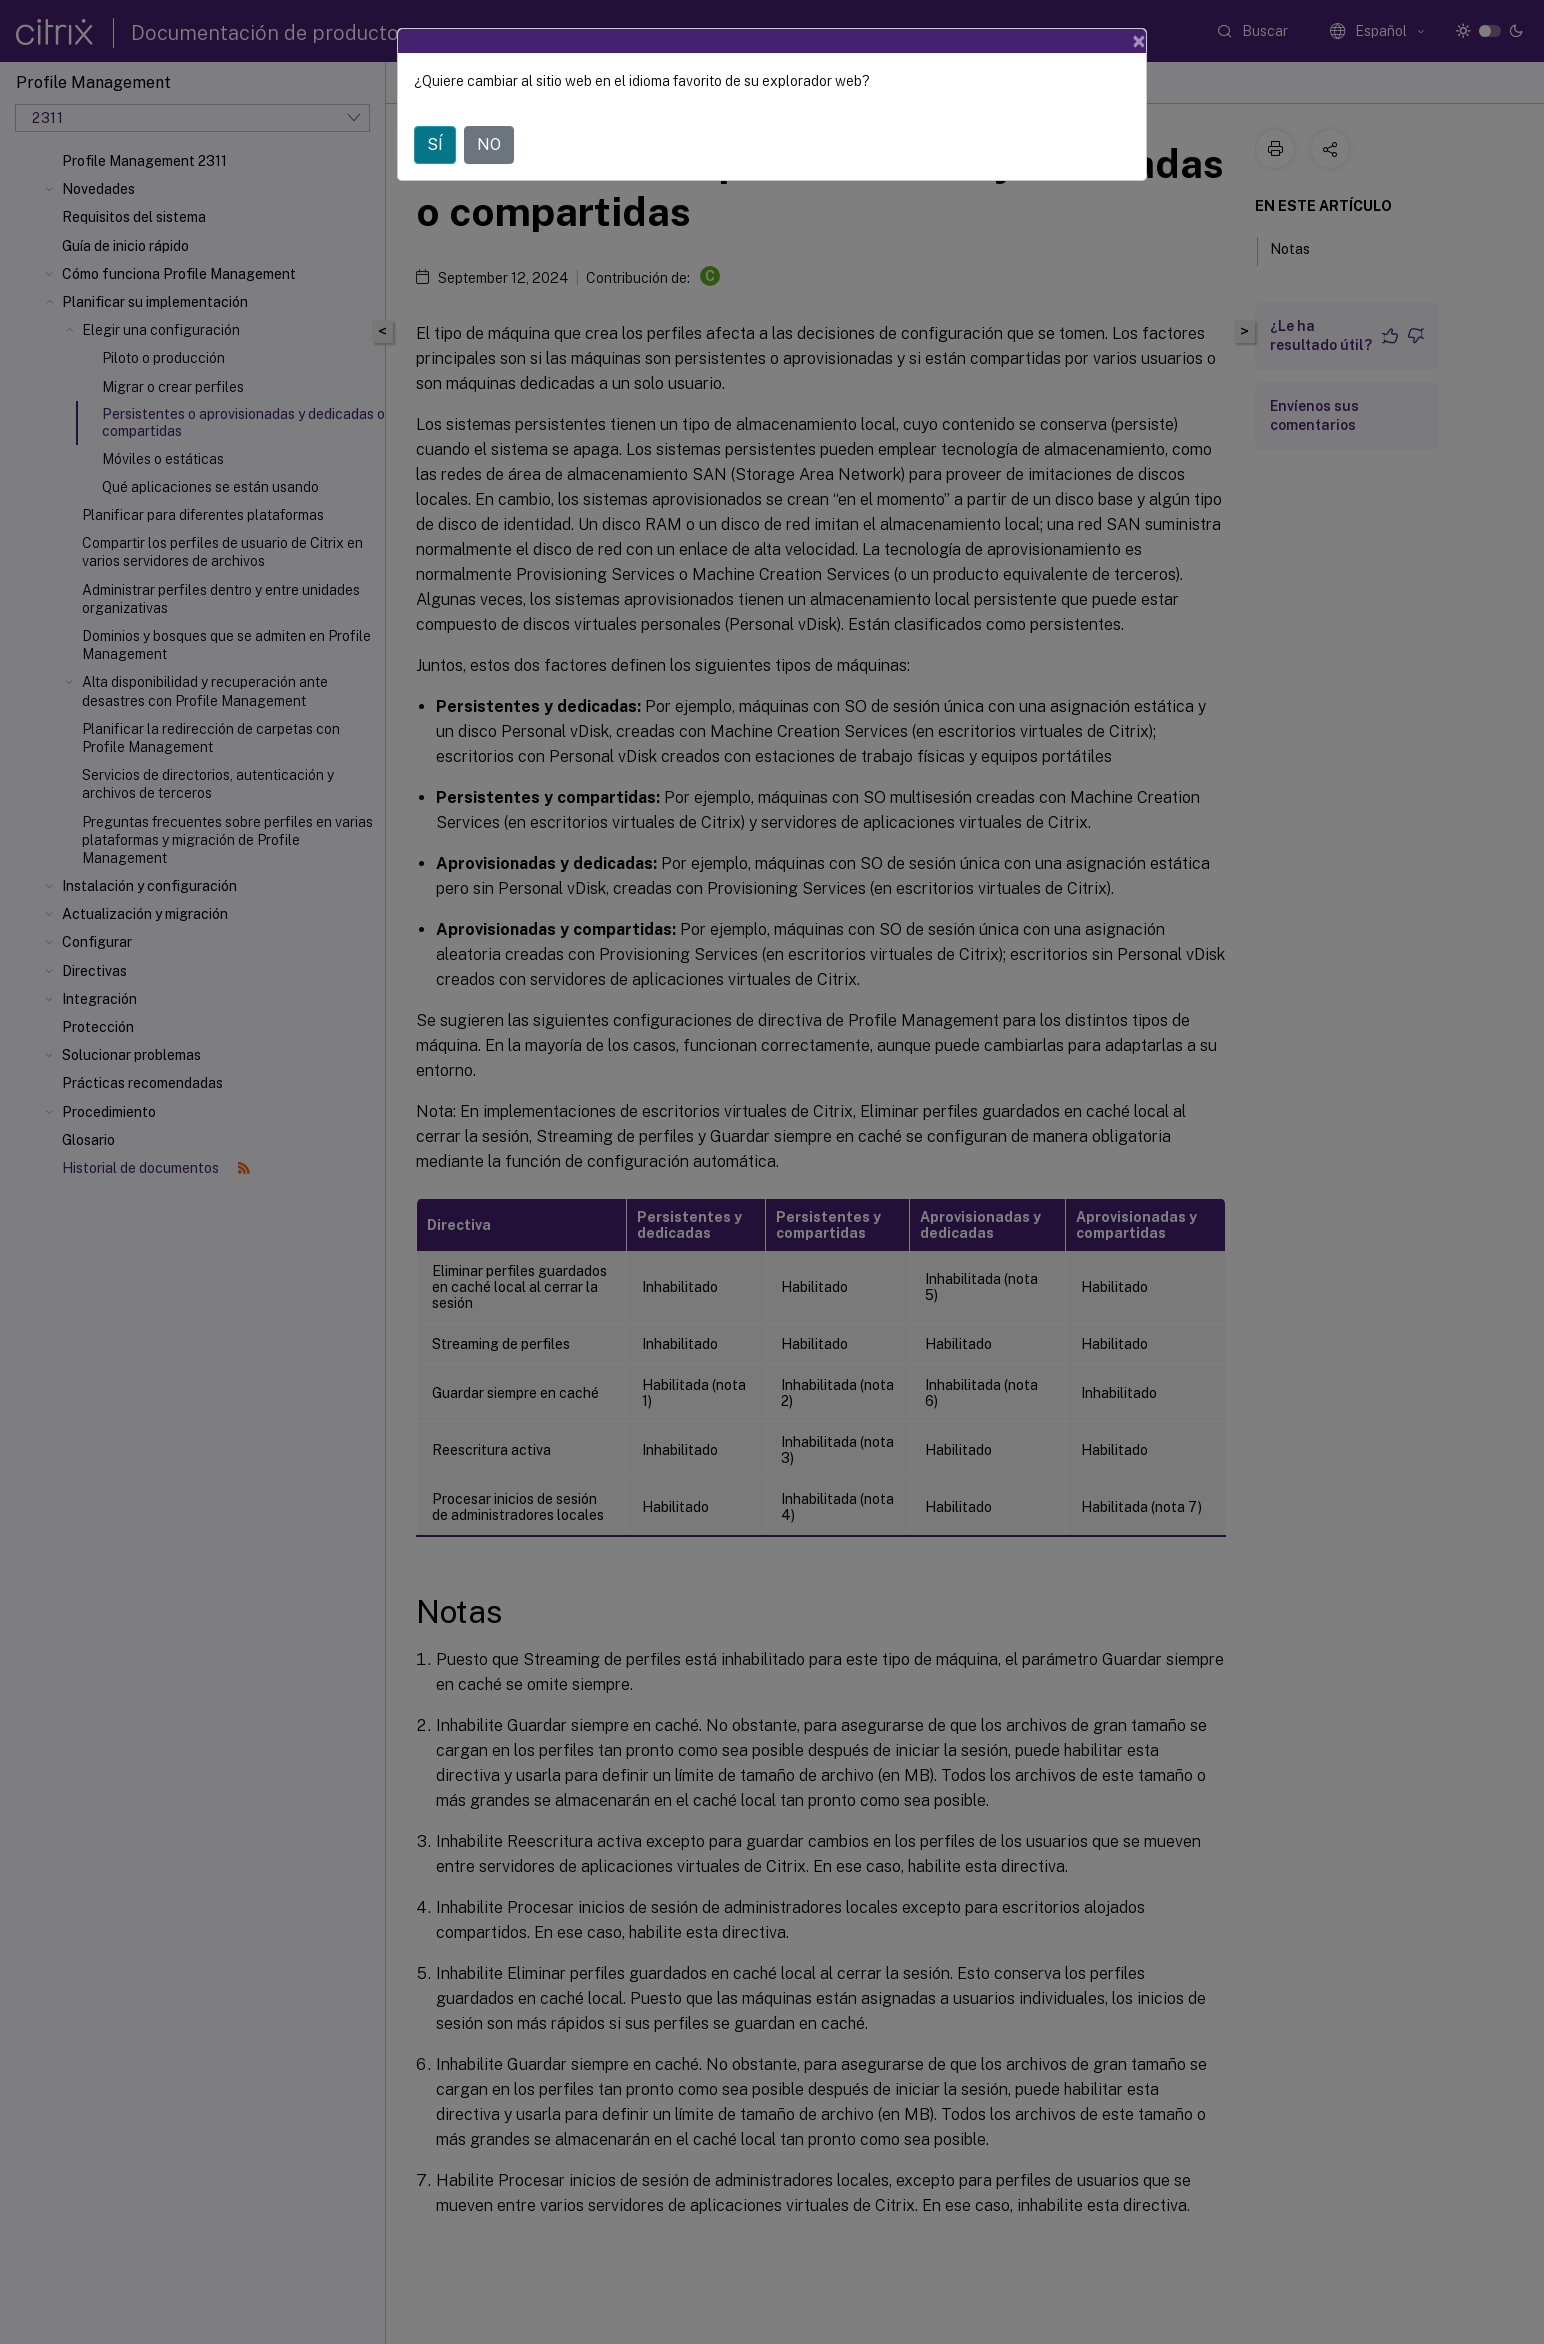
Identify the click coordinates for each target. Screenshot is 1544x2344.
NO (489, 144)
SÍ (435, 144)
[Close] (1139, 41)
